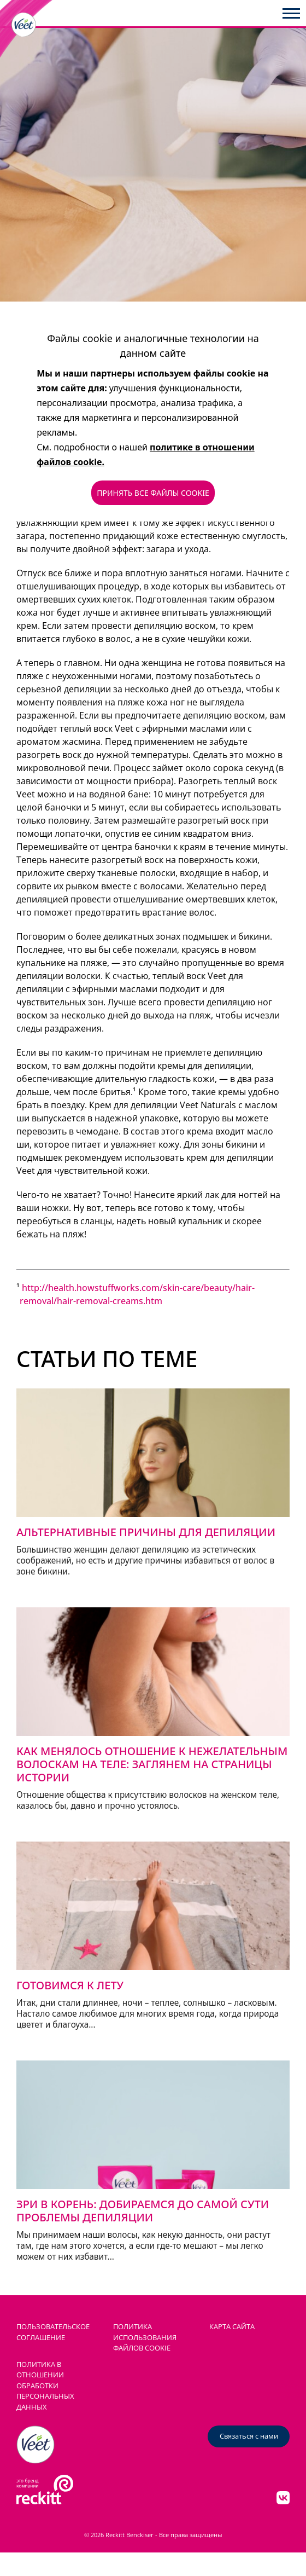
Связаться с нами (249, 2436)
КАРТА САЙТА (232, 2326)
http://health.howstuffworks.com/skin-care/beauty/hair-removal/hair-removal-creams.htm (137, 1294)
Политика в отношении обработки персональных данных (45, 2385)
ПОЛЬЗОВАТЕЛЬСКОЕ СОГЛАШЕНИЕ (53, 2332)
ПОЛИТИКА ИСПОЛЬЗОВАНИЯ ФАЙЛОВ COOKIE (144, 2337)
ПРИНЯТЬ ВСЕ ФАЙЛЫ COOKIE (153, 493)
